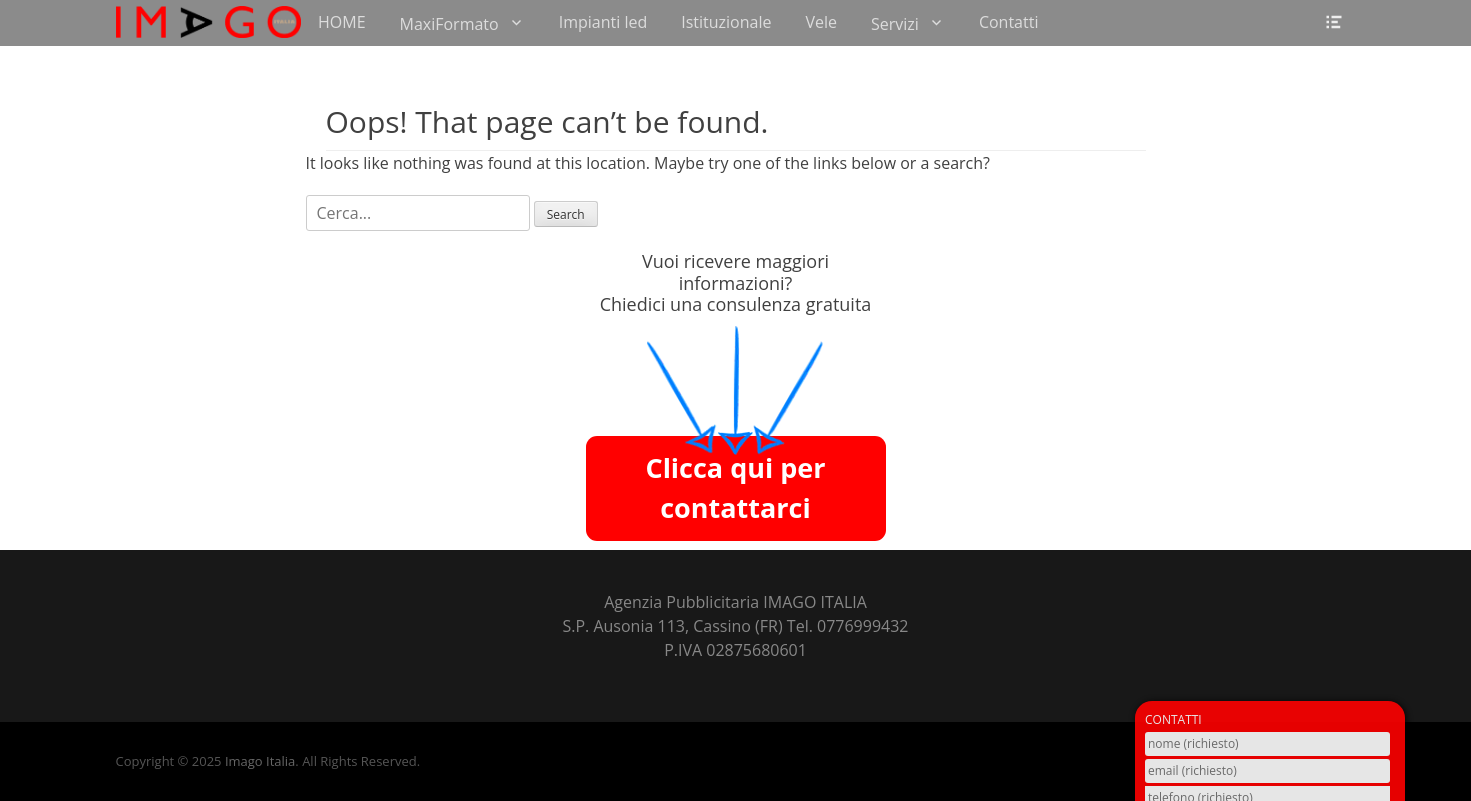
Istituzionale (726, 22)
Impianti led (603, 22)
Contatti (1009, 22)
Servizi (895, 24)
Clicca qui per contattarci (735, 488)
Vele (821, 22)
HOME (342, 22)
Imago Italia (260, 761)
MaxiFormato (449, 24)
